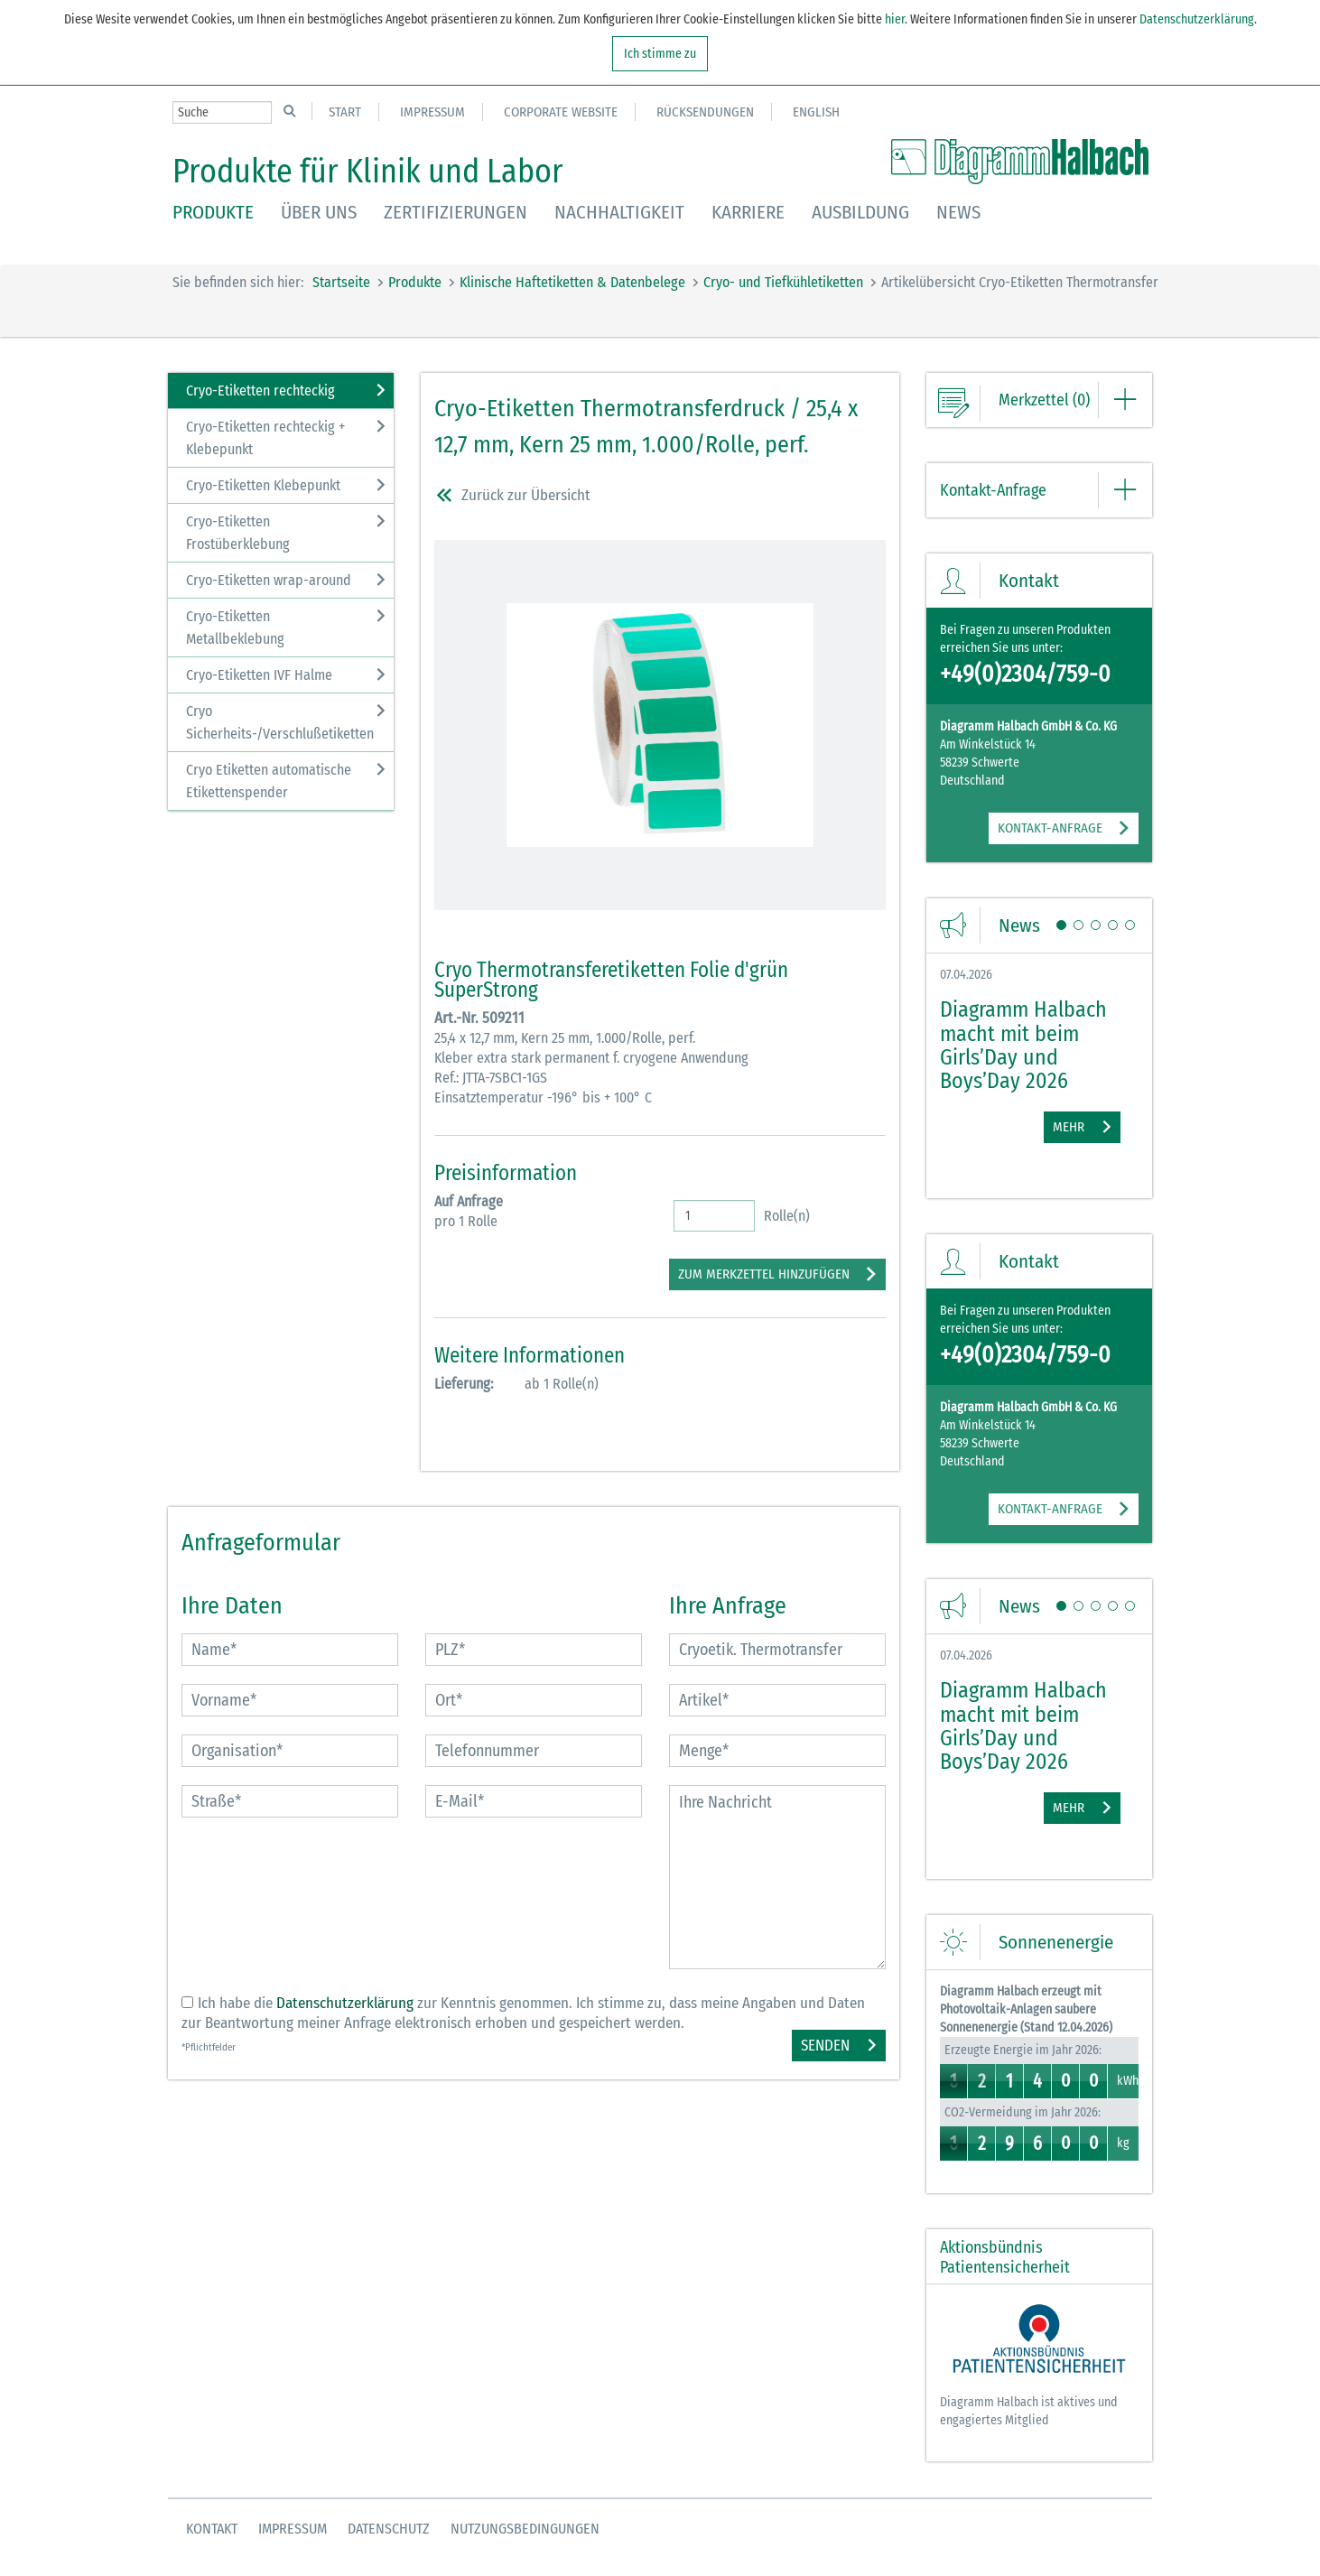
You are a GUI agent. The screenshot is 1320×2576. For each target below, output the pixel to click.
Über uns (319, 212)
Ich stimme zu (660, 53)
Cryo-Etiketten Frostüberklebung (238, 533)
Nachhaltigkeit (619, 212)
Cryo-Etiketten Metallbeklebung (235, 627)
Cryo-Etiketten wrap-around (268, 580)
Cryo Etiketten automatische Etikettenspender (268, 781)
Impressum (432, 112)
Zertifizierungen (455, 212)
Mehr (1068, 1127)
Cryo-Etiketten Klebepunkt (263, 485)
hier (893, 19)
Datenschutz (389, 2528)
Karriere (748, 212)
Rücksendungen (705, 112)
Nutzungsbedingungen (525, 2528)
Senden (825, 2045)
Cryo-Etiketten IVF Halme (259, 675)
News (958, 212)
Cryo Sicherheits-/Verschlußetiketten (280, 722)
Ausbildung (860, 212)
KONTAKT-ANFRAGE (1050, 828)
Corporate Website (561, 112)
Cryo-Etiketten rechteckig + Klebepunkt (265, 438)
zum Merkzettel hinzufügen (764, 1274)
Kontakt (211, 2528)
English (816, 112)
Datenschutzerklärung (1196, 19)
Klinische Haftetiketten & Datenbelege (572, 282)
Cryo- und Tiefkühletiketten (783, 282)
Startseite (341, 282)
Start (345, 112)
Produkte (213, 212)
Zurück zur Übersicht (512, 499)
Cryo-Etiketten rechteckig (260, 390)
